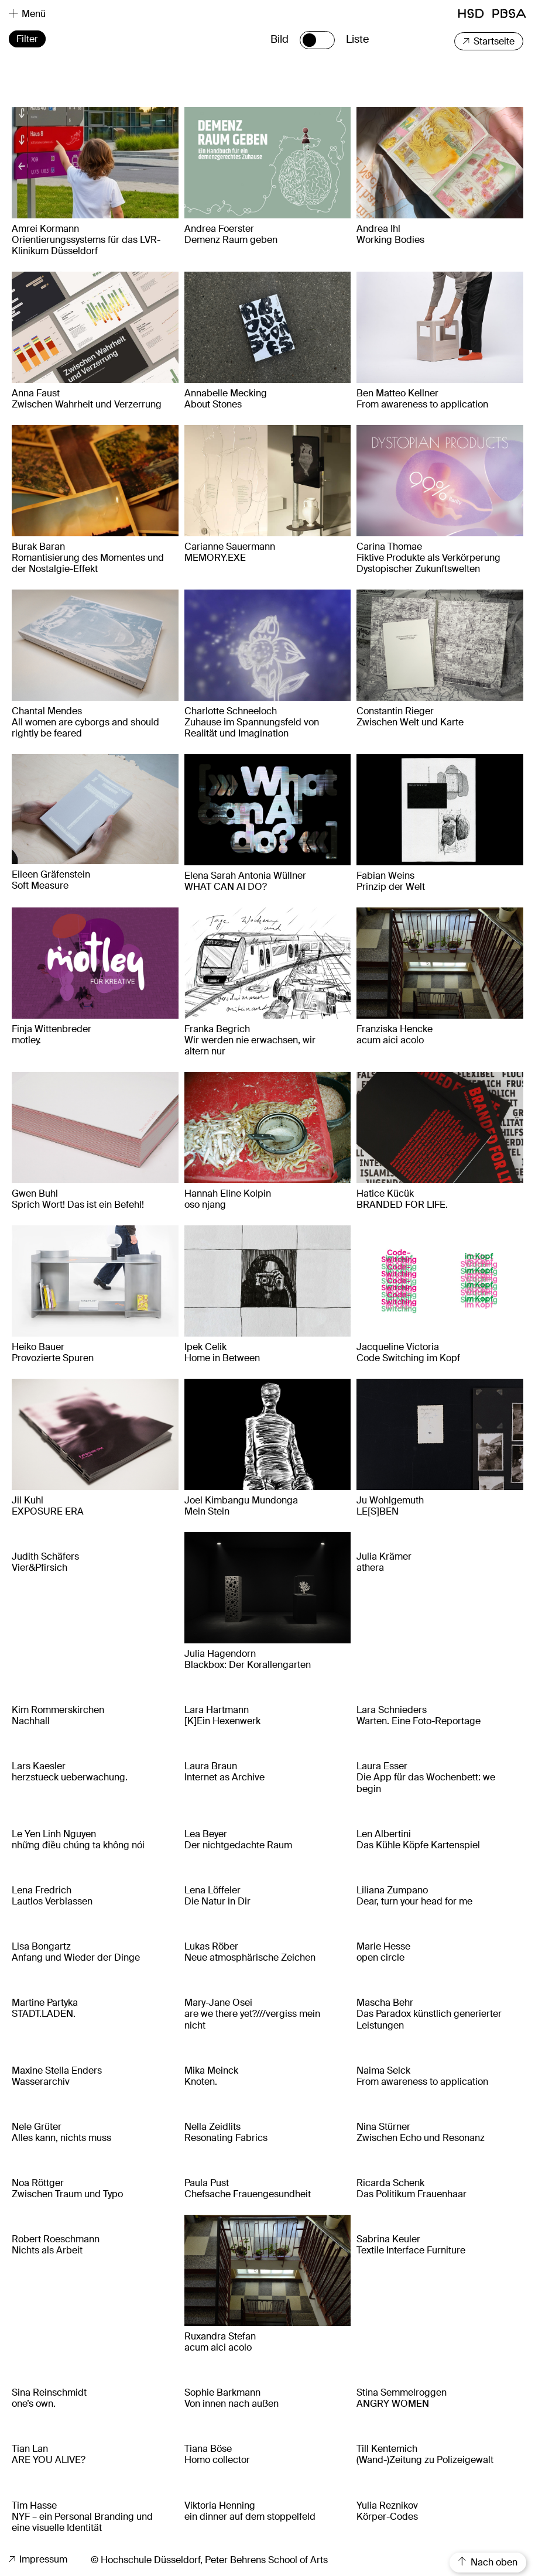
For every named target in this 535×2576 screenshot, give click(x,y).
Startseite (489, 41)
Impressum (38, 2559)
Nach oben (487, 2562)
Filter (27, 39)
